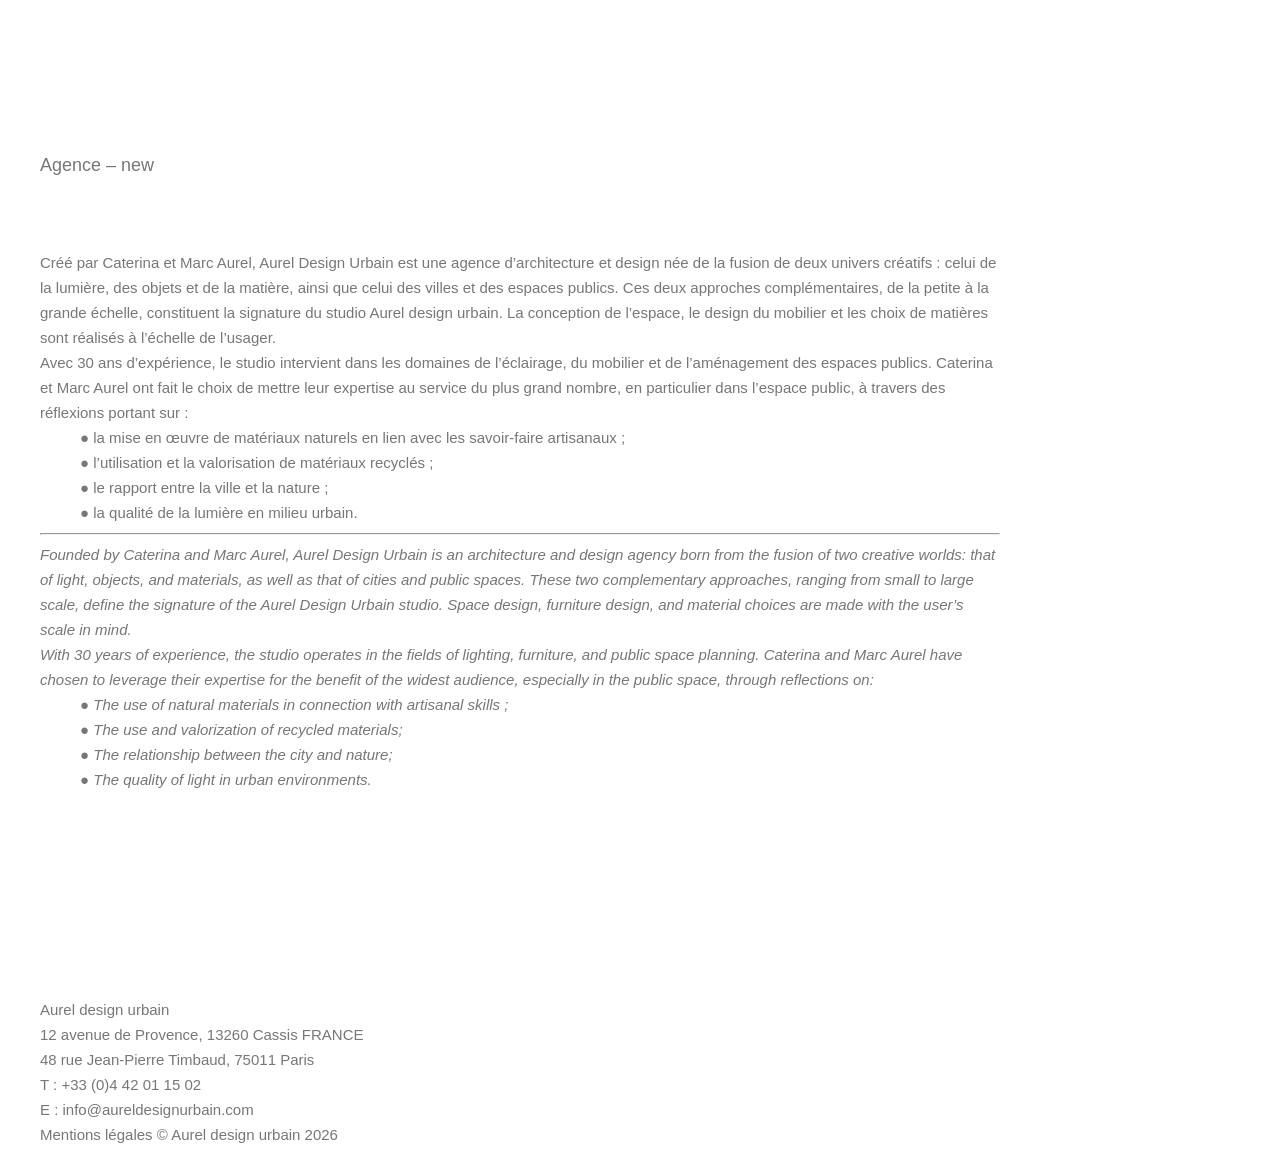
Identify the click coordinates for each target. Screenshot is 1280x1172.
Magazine (1207, 42)
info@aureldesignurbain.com (158, 1109)
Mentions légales (96, 1134)
